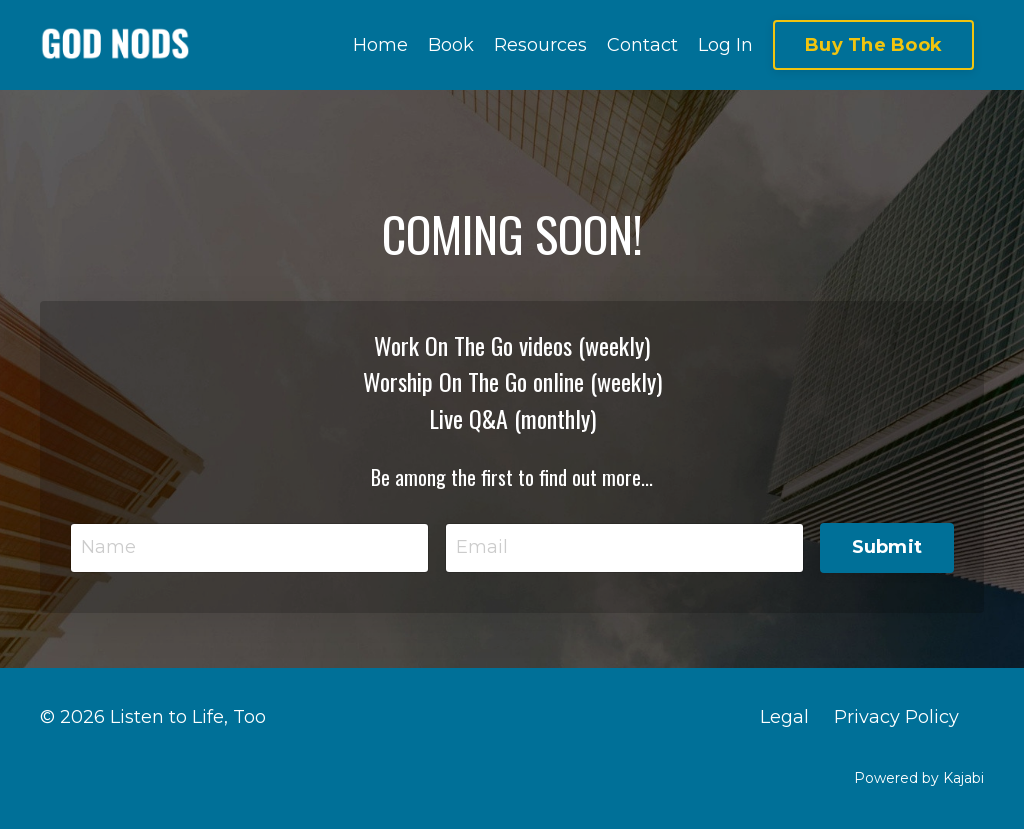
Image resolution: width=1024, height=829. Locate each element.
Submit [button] (887, 547)
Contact (642, 45)
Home (380, 45)
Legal (784, 717)
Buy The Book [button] (873, 45)
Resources (540, 45)
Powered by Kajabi (919, 778)
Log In (725, 45)
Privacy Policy (896, 717)
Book (451, 45)
